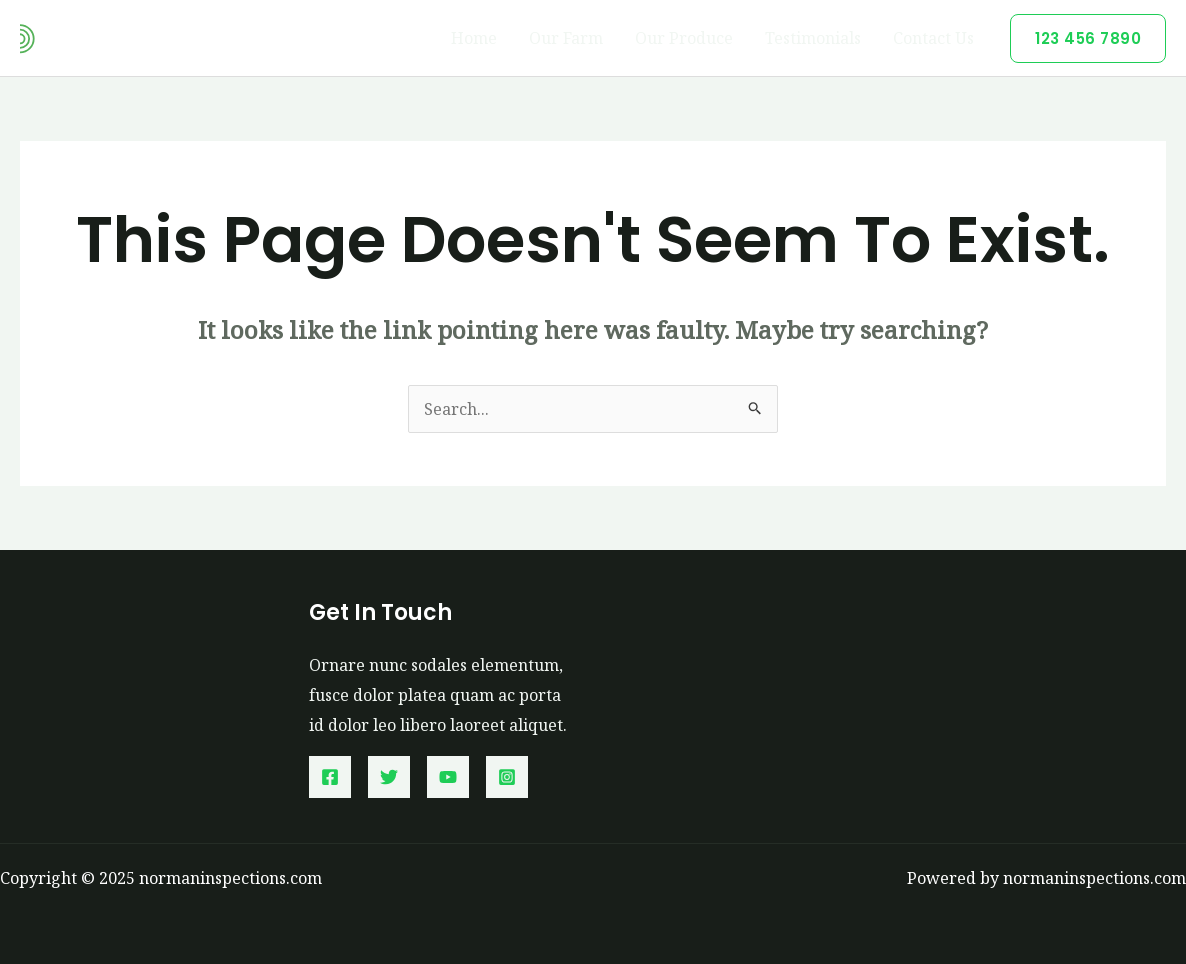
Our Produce (684, 38)
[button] (1088, 38)
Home (474, 38)
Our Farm (566, 38)
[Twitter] (389, 777)
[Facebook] (330, 777)
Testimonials (813, 38)
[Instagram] (507, 777)
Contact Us (933, 38)
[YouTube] (448, 777)
